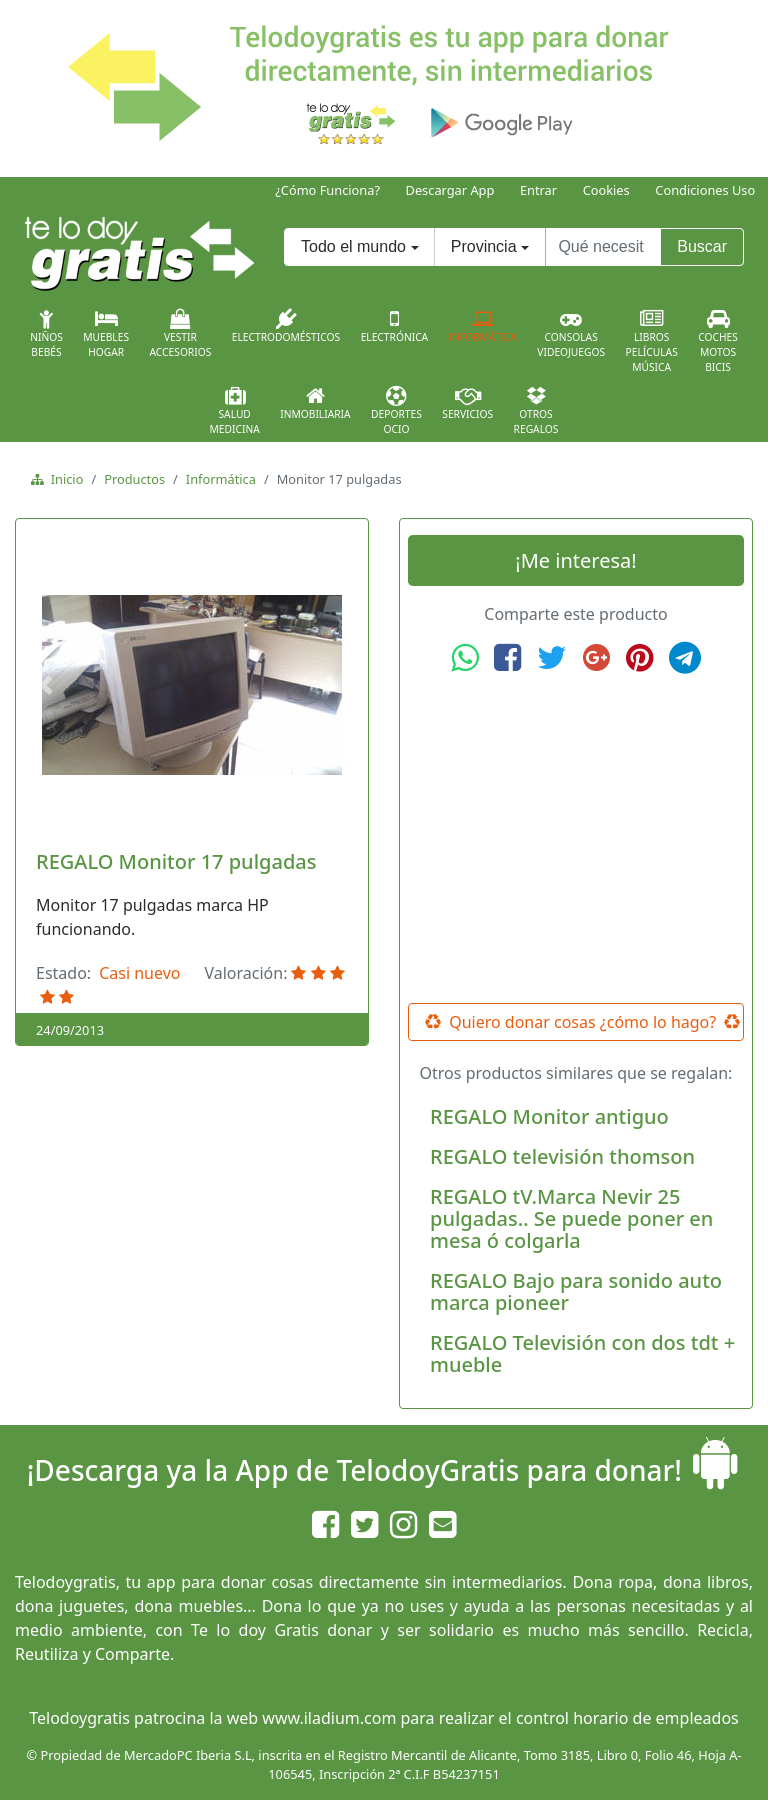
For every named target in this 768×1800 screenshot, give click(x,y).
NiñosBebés (46, 334)
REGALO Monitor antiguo (549, 1116)
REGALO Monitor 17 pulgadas (176, 861)
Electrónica (395, 326)
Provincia (484, 246)
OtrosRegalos (536, 411)
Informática (483, 326)
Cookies (606, 190)
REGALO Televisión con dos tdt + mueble (582, 1353)
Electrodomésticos (286, 326)
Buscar (702, 246)
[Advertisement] (576, 839)
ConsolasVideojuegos (571, 334)
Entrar (538, 190)
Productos (134, 479)
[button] (49, 685)
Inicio (63, 479)
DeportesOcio (396, 411)
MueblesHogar (106, 334)
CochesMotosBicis (718, 341)
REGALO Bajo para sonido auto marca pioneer (576, 1291)
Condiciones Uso (705, 190)
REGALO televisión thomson (562, 1156)
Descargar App (450, 190)
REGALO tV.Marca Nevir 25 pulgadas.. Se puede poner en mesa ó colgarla (571, 1218)
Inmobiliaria (315, 403)
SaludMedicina (235, 411)
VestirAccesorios (181, 334)
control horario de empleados (627, 1718)
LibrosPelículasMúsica (652, 341)
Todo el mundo (353, 246)
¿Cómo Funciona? (327, 190)
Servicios (467, 403)
